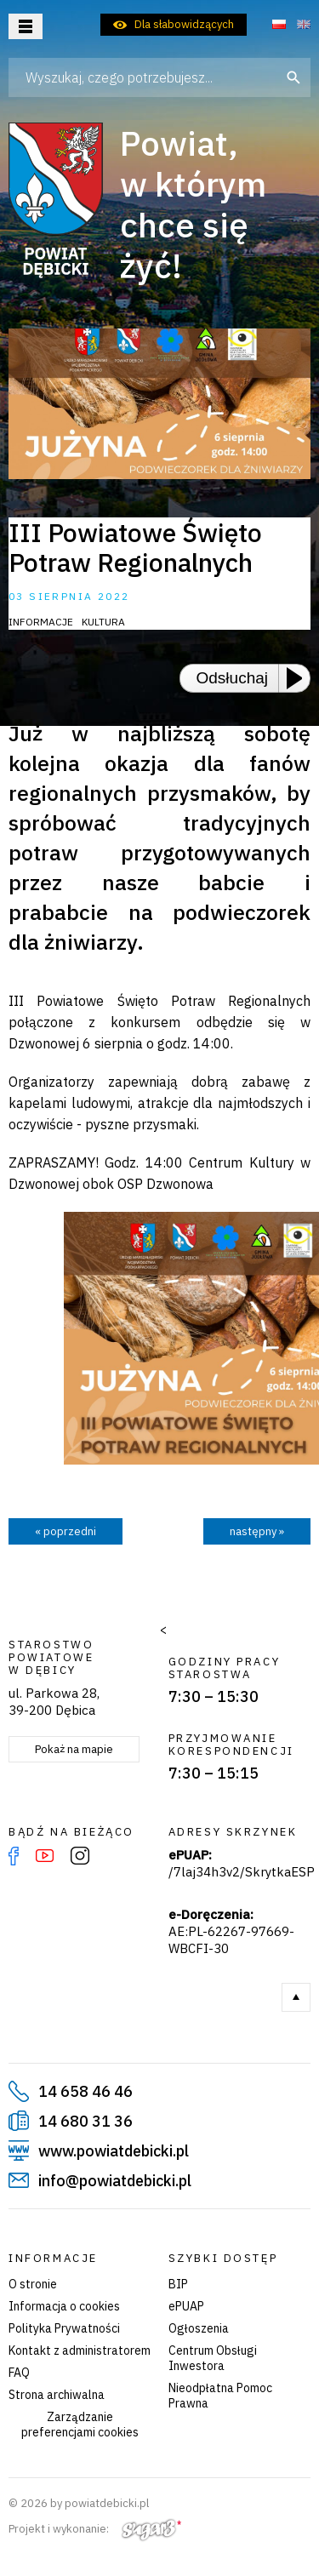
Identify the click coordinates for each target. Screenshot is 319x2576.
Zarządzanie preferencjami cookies (80, 2424)
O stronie (33, 2284)
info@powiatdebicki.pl (114, 2180)
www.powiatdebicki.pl (113, 2151)
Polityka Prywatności (64, 2328)
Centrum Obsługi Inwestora (212, 2358)
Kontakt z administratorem (80, 2350)
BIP (178, 2284)
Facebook (14, 1856)
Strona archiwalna (57, 2394)
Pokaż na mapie (74, 1749)
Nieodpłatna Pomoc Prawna (220, 2395)
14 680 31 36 (85, 2121)
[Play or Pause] (299, 678)
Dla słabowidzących (184, 24)
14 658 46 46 (85, 2091)
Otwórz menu (26, 26)
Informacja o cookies (64, 2306)
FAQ (19, 2372)
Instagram (80, 1856)
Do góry (296, 1997)
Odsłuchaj (233, 678)
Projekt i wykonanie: (95, 2529)
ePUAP (186, 2306)
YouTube (45, 1856)
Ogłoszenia (198, 2328)
